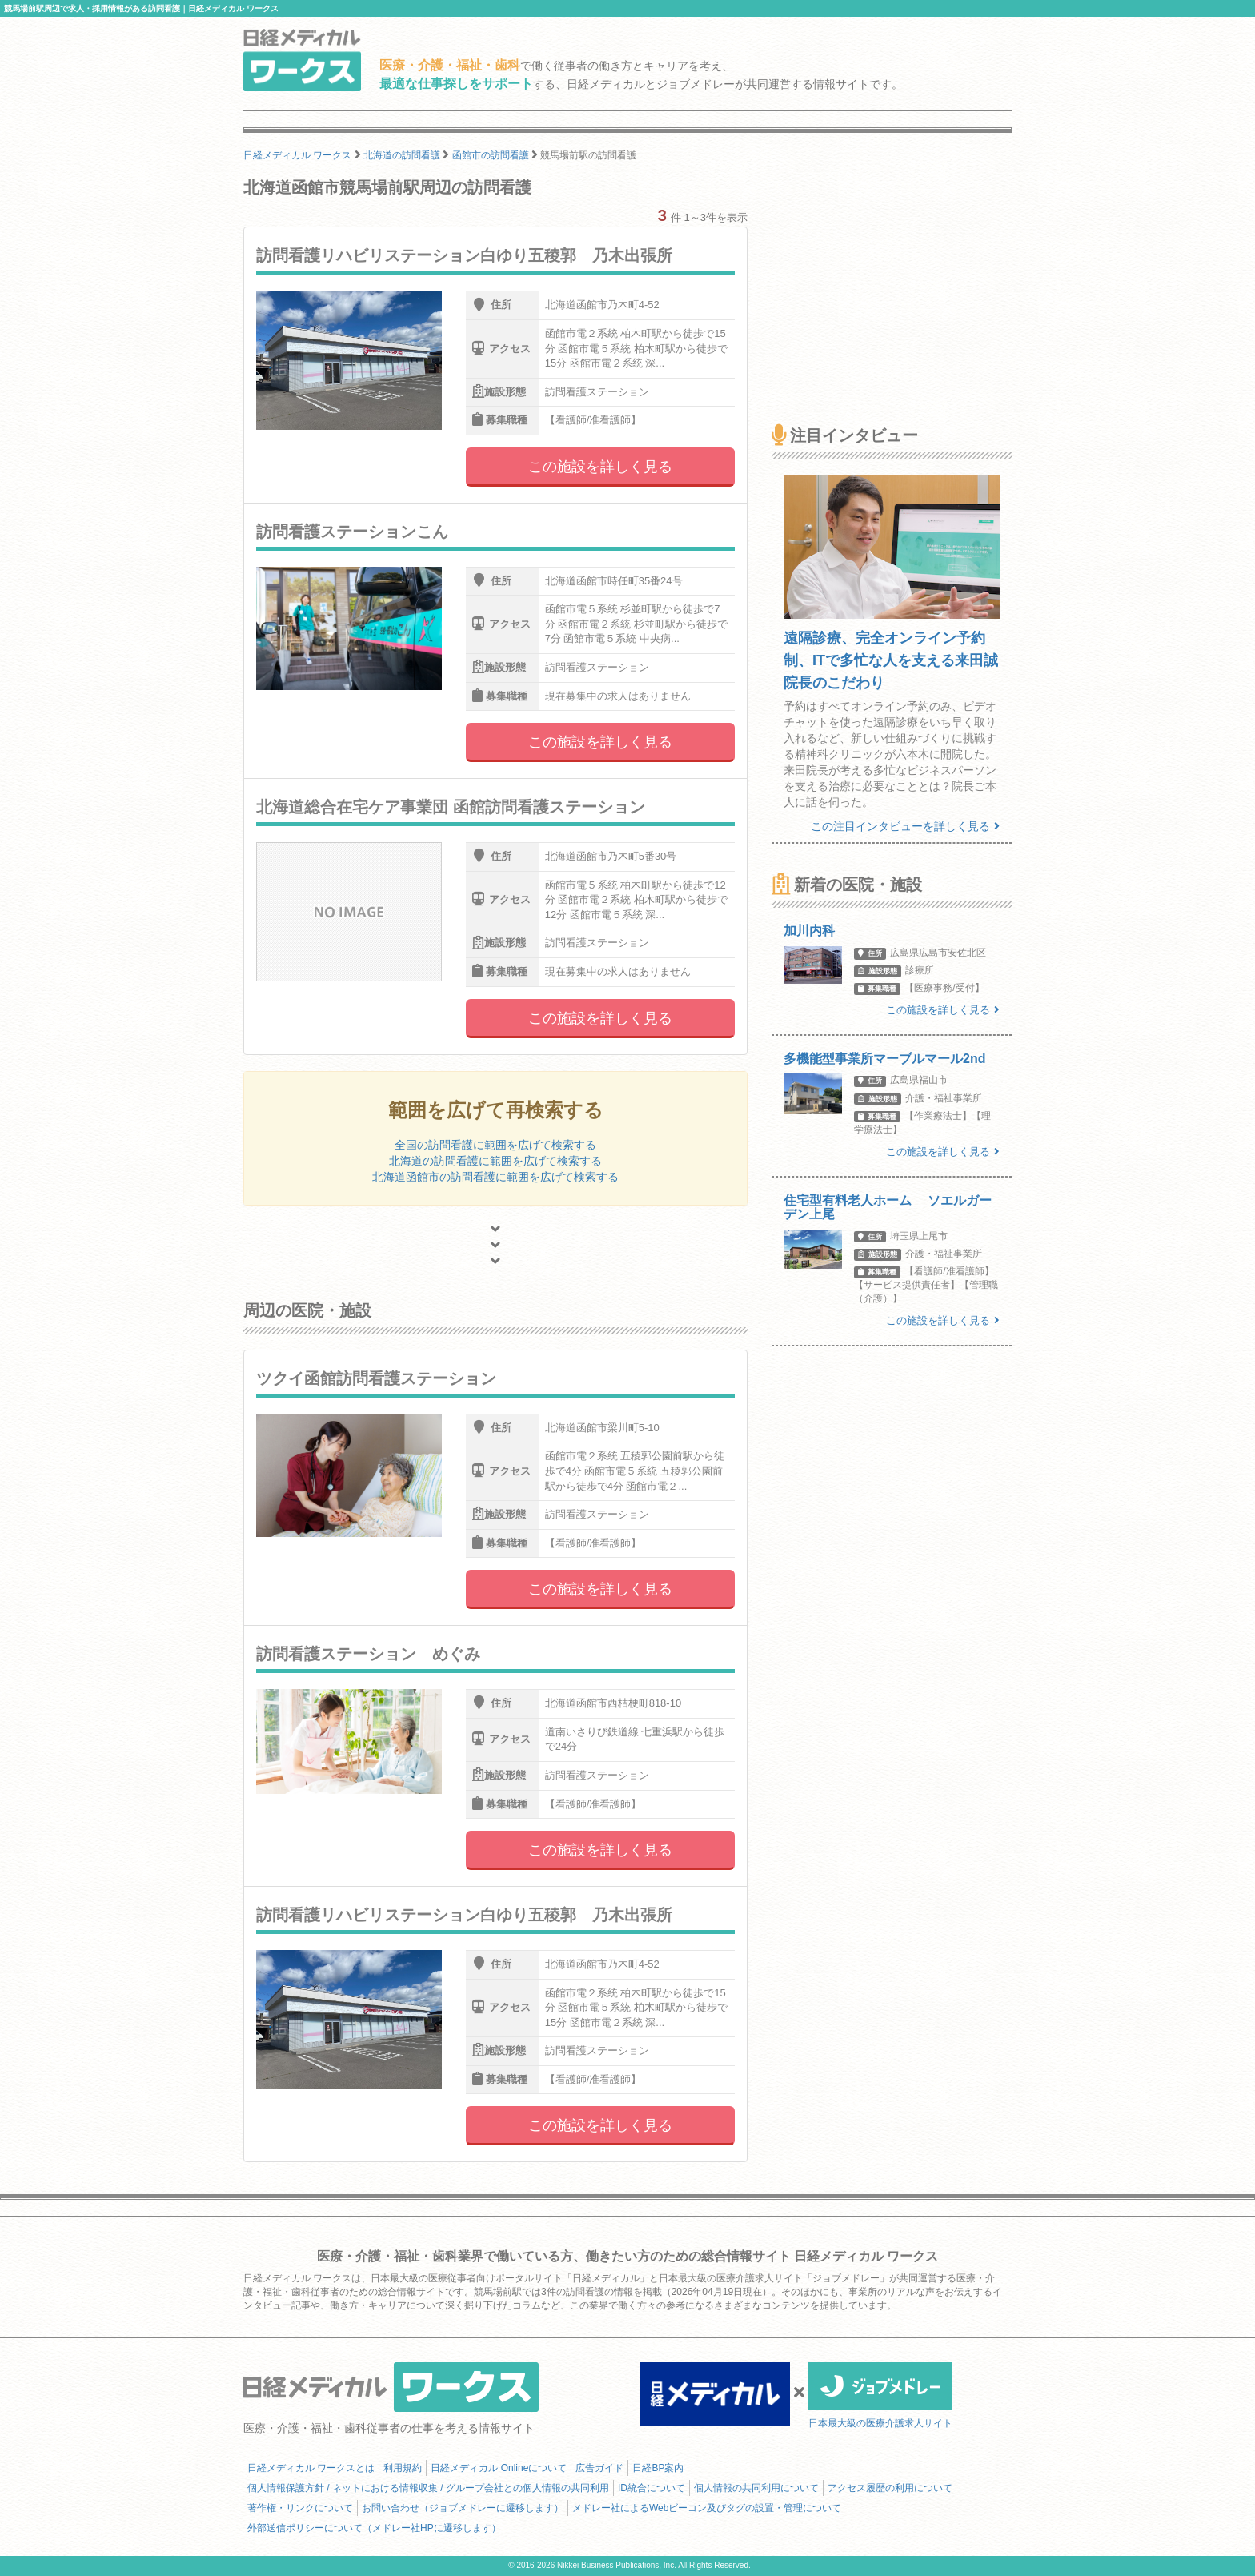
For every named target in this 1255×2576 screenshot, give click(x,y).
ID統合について (651, 2488)
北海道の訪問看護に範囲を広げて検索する (495, 1160)
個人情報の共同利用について (756, 2488)
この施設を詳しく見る (600, 467)
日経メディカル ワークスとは (311, 2468)
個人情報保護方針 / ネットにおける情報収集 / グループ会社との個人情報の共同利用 (428, 2488)
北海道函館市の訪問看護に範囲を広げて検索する (495, 1176)
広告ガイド (599, 2468)
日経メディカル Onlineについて (499, 2468)
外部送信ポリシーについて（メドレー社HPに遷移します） (374, 2528)
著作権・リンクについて (300, 2508)
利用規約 (402, 2468)
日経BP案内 (658, 2468)
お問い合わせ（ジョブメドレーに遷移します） (462, 2508)
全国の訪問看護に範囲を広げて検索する (495, 1144)
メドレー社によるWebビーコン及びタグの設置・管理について (706, 2508)
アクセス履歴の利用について (890, 2488)
